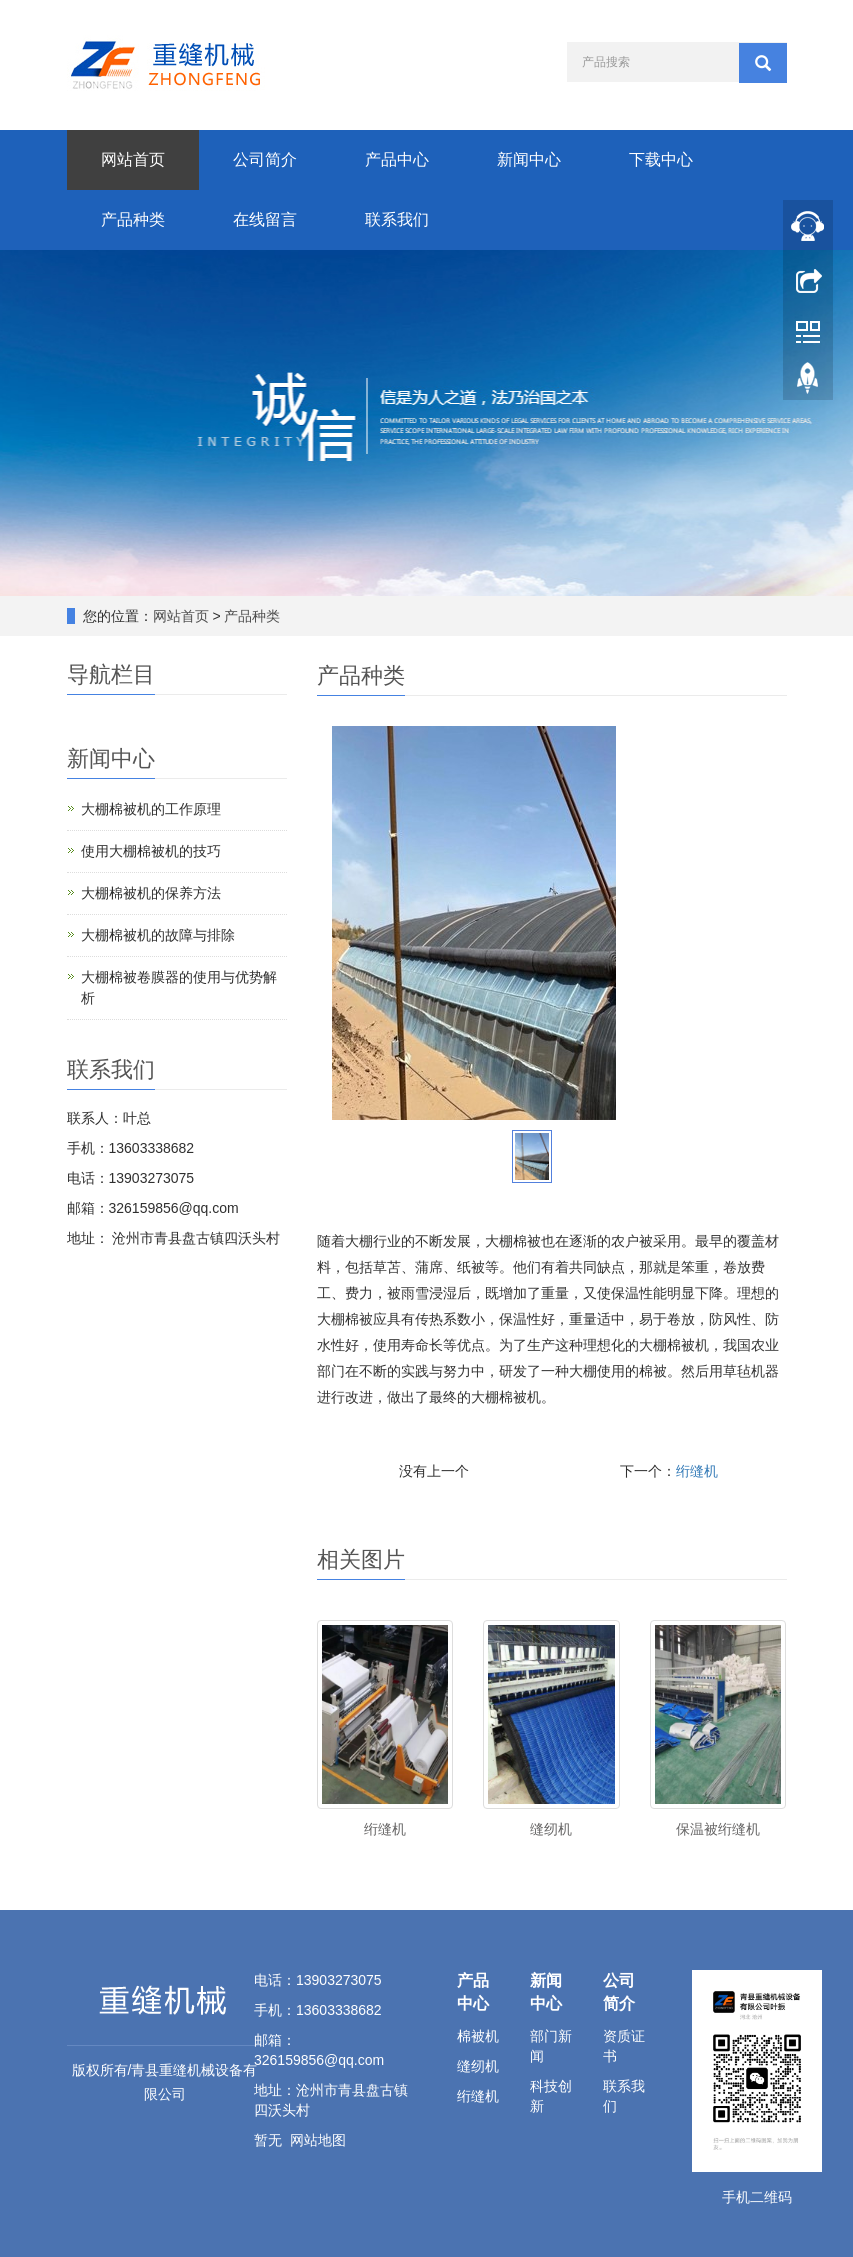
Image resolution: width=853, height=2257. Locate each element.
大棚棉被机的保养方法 (151, 893)
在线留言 (265, 219)
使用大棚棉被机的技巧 (151, 851)
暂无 (268, 2140)
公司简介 (265, 159)
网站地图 (318, 2140)
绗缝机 (697, 1471)
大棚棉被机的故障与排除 (158, 935)
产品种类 (133, 219)
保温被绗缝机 (718, 1829)
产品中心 (397, 159)
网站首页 (133, 159)
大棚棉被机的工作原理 (151, 809)
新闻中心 (529, 159)
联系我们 (397, 219)
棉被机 (478, 2036)
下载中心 (661, 159)
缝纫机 (551, 1829)
